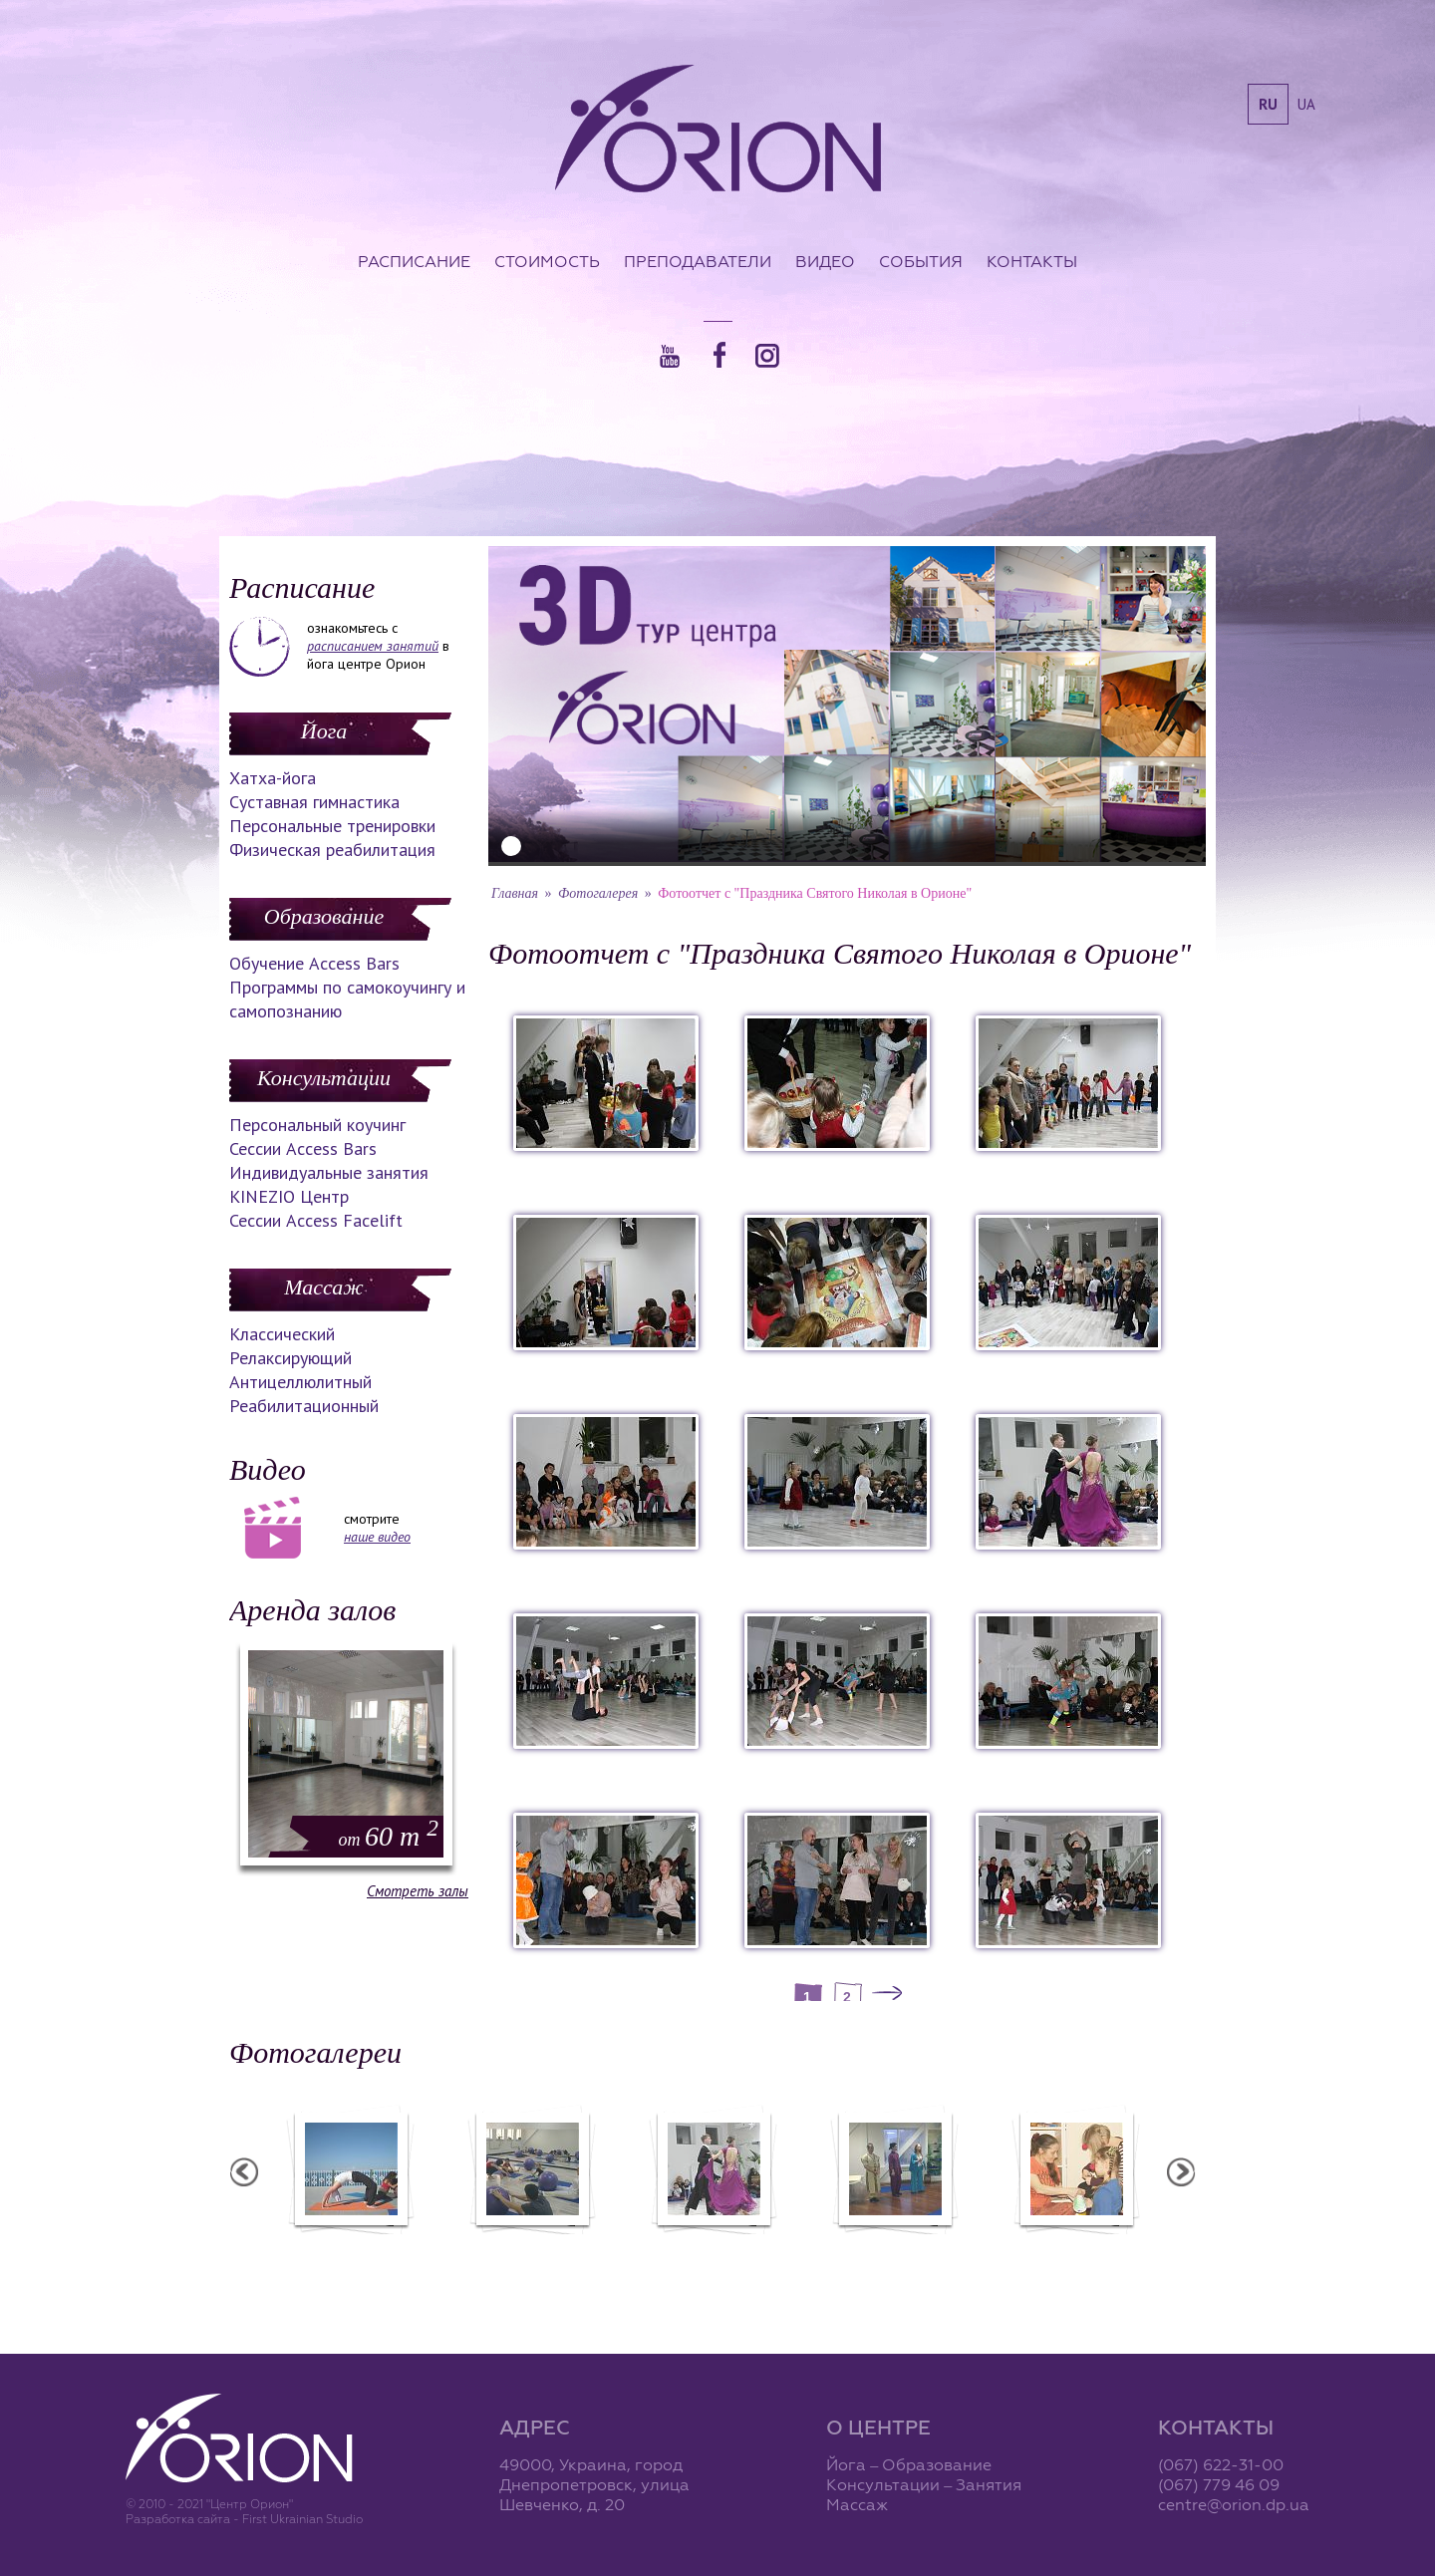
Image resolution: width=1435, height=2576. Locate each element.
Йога (324, 730)
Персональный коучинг (317, 1124)
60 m (388, 1836)
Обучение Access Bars (314, 963)
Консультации (324, 1077)
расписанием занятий (372, 646)
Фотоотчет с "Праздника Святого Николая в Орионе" (762, 2256)
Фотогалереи (315, 2052)
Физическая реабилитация (332, 849)
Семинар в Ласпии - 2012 (399, 2247)
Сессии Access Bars (303, 1148)
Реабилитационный (304, 1405)
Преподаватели (697, 261)
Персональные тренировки (332, 825)
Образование (324, 916)
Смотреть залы (417, 1890)
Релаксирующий (290, 1357)
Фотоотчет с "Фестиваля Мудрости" (580, 2256)
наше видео (377, 1537)
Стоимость (547, 261)
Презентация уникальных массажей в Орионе (943, 2256)
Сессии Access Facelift (316, 1220)
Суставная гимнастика (314, 801)
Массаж (323, 1287)
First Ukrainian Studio (302, 2518)
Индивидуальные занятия (329, 1172)
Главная (514, 893)
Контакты (1032, 261)
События (921, 261)
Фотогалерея (598, 893)
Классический (282, 1333)
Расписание (414, 261)
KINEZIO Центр (289, 1196)
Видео (825, 261)
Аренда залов (312, 1609)
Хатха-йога (272, 777)
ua (1306, 104)
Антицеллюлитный (300, 1381)
